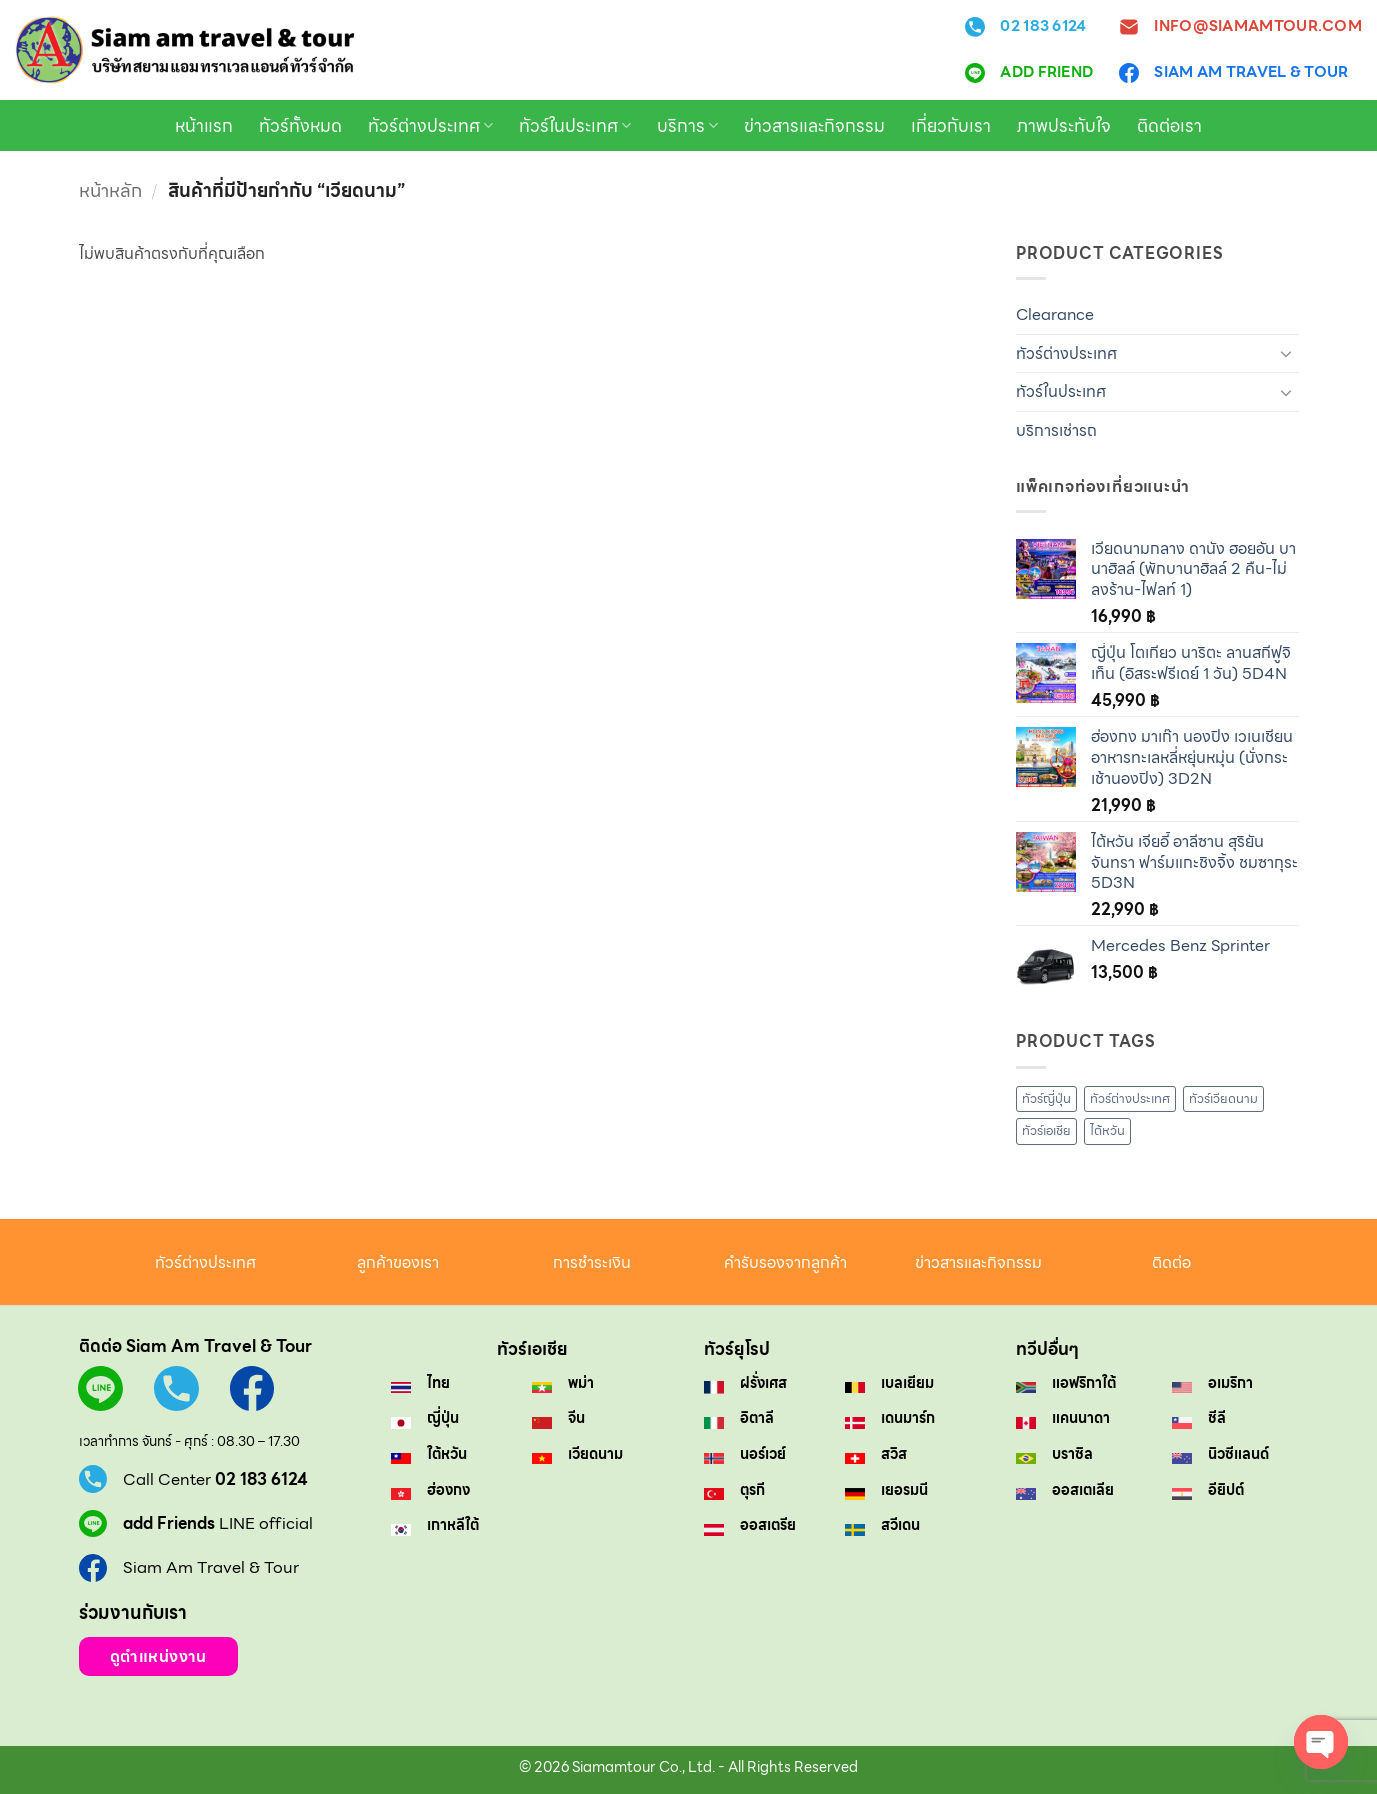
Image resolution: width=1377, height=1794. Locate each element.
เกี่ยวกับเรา (951, 126)
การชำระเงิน (592, 1262)
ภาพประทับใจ (1064, 126)
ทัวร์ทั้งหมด (300, 126)
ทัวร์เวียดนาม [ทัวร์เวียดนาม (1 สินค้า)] (1223, 1098)
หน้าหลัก (110, 190)
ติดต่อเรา (1169, 126)
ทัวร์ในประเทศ (575, 126)
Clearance (1055, 314)
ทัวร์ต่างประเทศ (430, 126)
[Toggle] (1287, 353)
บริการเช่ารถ (1056, 430)
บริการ (687, 126)
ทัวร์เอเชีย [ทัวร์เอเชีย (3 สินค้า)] (1046, 1130)
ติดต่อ (1171, 1262)
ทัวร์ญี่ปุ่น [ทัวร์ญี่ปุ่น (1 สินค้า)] (1046, 1098)
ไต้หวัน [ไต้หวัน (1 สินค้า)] (1107, 1130)
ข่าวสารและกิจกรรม (814, 126)
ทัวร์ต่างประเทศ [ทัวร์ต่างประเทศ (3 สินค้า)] (1130, 1098)
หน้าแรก (204, 126)
